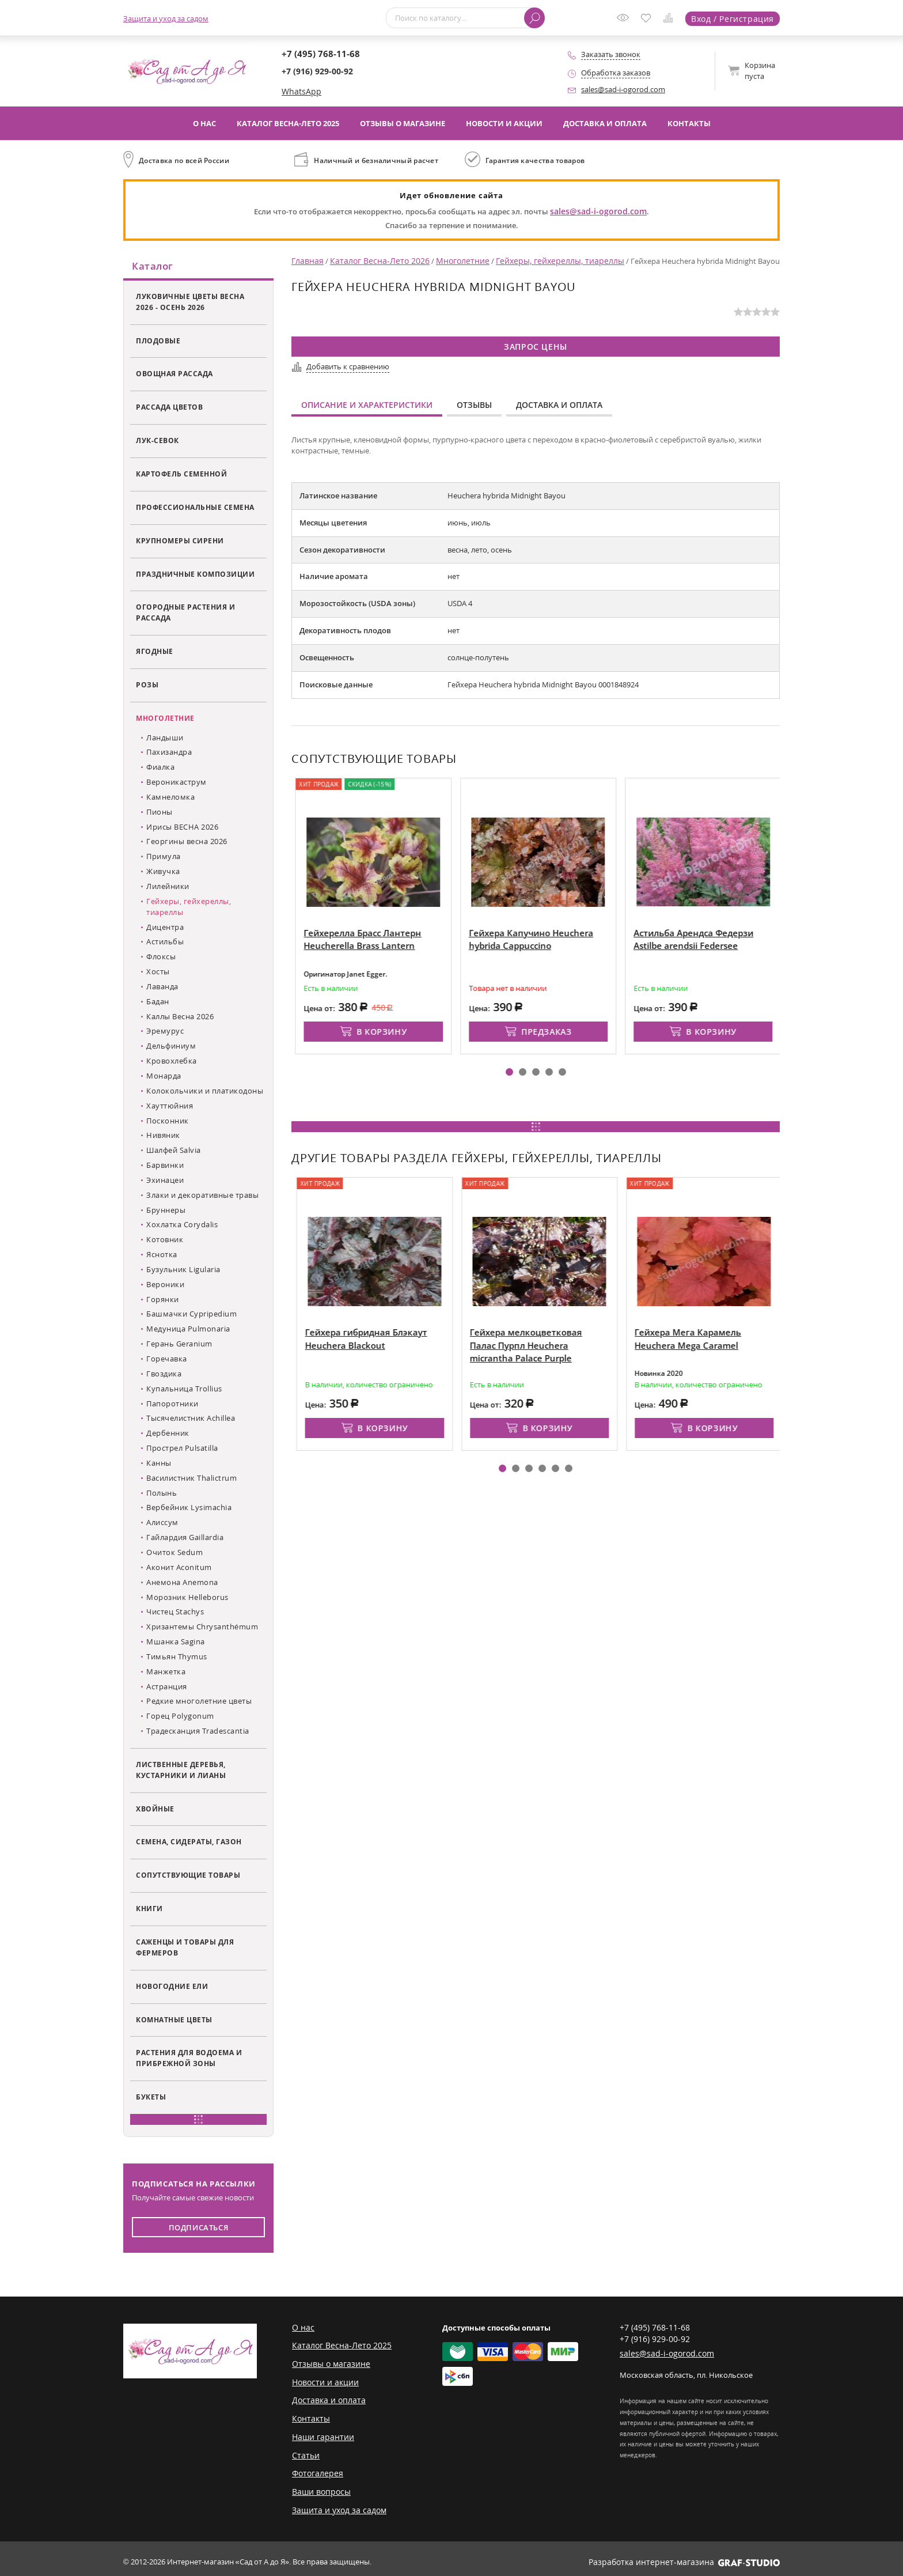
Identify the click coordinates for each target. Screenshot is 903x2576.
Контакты (689, 123)
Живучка (163, 873)
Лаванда (162, 988)
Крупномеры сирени (180, 542)
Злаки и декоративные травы (202, 1196)
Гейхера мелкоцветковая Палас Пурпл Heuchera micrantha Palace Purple (597, 1339)
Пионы (159, 813)
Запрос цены (536, 345)
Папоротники (172, 1404)
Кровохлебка (171, 1062)
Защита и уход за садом (165, 18)
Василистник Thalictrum (191, 1479)
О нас (204, 123)
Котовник (164, 1241)
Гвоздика (163, 1375)
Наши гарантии (320, 2434)
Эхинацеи (165, 1182)
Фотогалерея (315, 2469)
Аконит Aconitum (179, 1569)
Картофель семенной (181, 475)
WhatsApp (299, 91)
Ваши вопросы (319, 2487)
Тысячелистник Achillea (190, 1419)
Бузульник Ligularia (183, 1271)
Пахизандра (169, 753)
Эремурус (165, 1032)
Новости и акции (504, 123)
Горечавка (166, 1360)
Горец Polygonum (180, 1717)
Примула (163, 858)
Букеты (151, 2098)
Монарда (163, 1077)
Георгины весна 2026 (186, 843)
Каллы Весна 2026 (180, 1017)
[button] (509, 1067)
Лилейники (167, 888)
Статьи (304, 2451)
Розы (147, 686)
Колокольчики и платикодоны (204, 1092)
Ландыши (165, 738)
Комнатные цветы (174, 2020)
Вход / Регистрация (735, 18)
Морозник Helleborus (187, 1598)
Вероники (165, 1286)
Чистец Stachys (175, 1613)
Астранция (166, 1687)
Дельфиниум (171, 1047)
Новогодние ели (172, 1987)
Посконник (167, 1122)
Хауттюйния (169, 1107)
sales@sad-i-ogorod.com (623, 89)
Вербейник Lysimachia (189, 1509)
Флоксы (161, 958)
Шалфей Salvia (173, 1152)
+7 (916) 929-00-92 (317, 71)
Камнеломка (170, 798)
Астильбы (165, 943)
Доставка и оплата (605, 123)
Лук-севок (157, 442)
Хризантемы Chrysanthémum (202, 1628)
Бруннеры (165, 1211)
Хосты (158, 973)
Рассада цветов (169, 408)
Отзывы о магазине (402, 123)
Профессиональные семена (195, 508)
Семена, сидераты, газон (189, 1843)
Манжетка (165, 1673)
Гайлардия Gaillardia (184, 1539)
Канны (159, 1464)
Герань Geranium (179, 1345)
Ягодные (154, 652)
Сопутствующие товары (188, 1876)
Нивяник (163, 1137)
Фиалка (160, 768)
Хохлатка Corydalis (182, 1226)
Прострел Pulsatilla (182, 1449)
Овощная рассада (174, 375)
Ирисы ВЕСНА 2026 (182, 828)
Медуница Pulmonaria (188, 1330)
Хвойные (155, 1809)
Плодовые (158, 341)
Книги (149, 1910)
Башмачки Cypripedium (191, 1315)
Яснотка (161, 1256)
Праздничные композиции (195, 575)
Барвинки (165, 1167)
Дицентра (165, 928)
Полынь (161, 1494)
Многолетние (165, 719)
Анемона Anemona (182, 1584)
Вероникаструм (176, 783)
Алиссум (162, 1524)
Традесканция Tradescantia (197, 1732)
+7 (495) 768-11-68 (317, 53)
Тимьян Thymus (176, 1658)
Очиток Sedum (174, 1554)
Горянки (162, 1300)
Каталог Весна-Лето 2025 (288, 123)
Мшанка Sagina (175, 1643)
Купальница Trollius (184, 1390)
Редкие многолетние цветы (199, 1702)
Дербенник (167, 1434)
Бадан (157, 1003)
